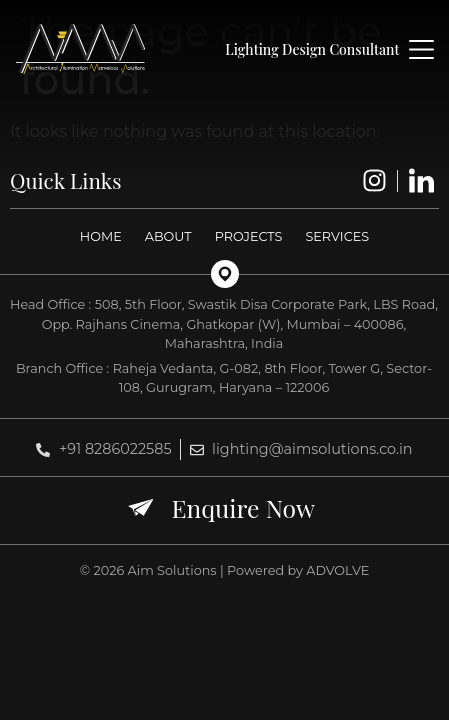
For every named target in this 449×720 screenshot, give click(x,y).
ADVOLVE (337, 570)
